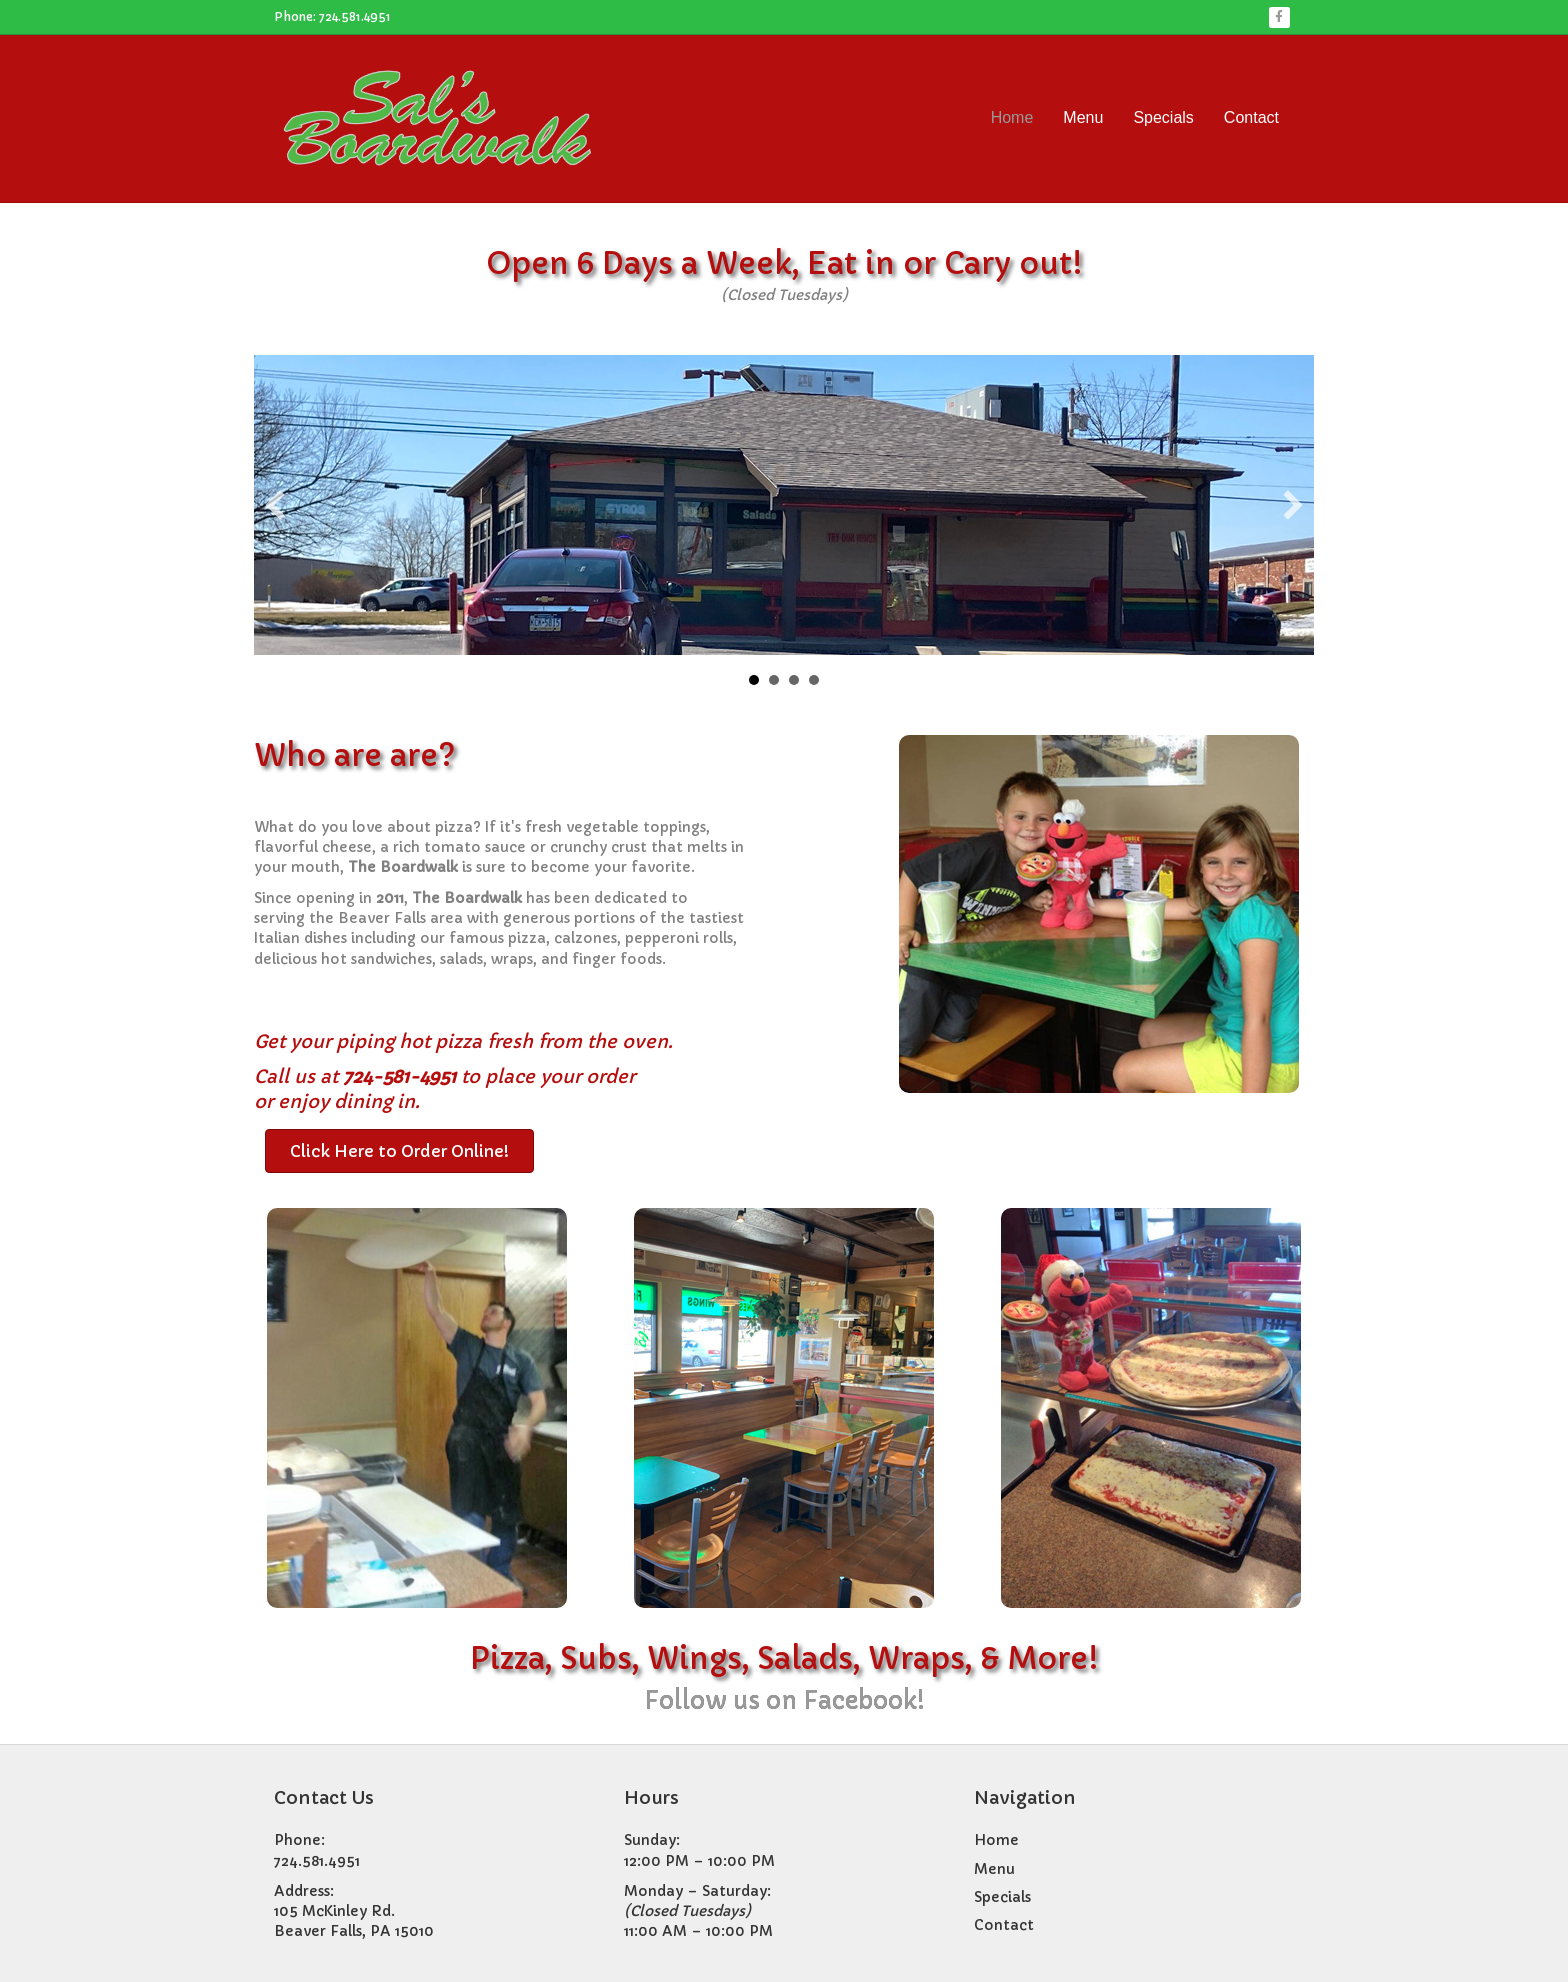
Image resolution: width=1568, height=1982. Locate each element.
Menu (1083, 117)
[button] (275, 505)
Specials (1163, 117)
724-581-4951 (399, 1076)
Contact (1251, 117)
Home (1012, 117)
